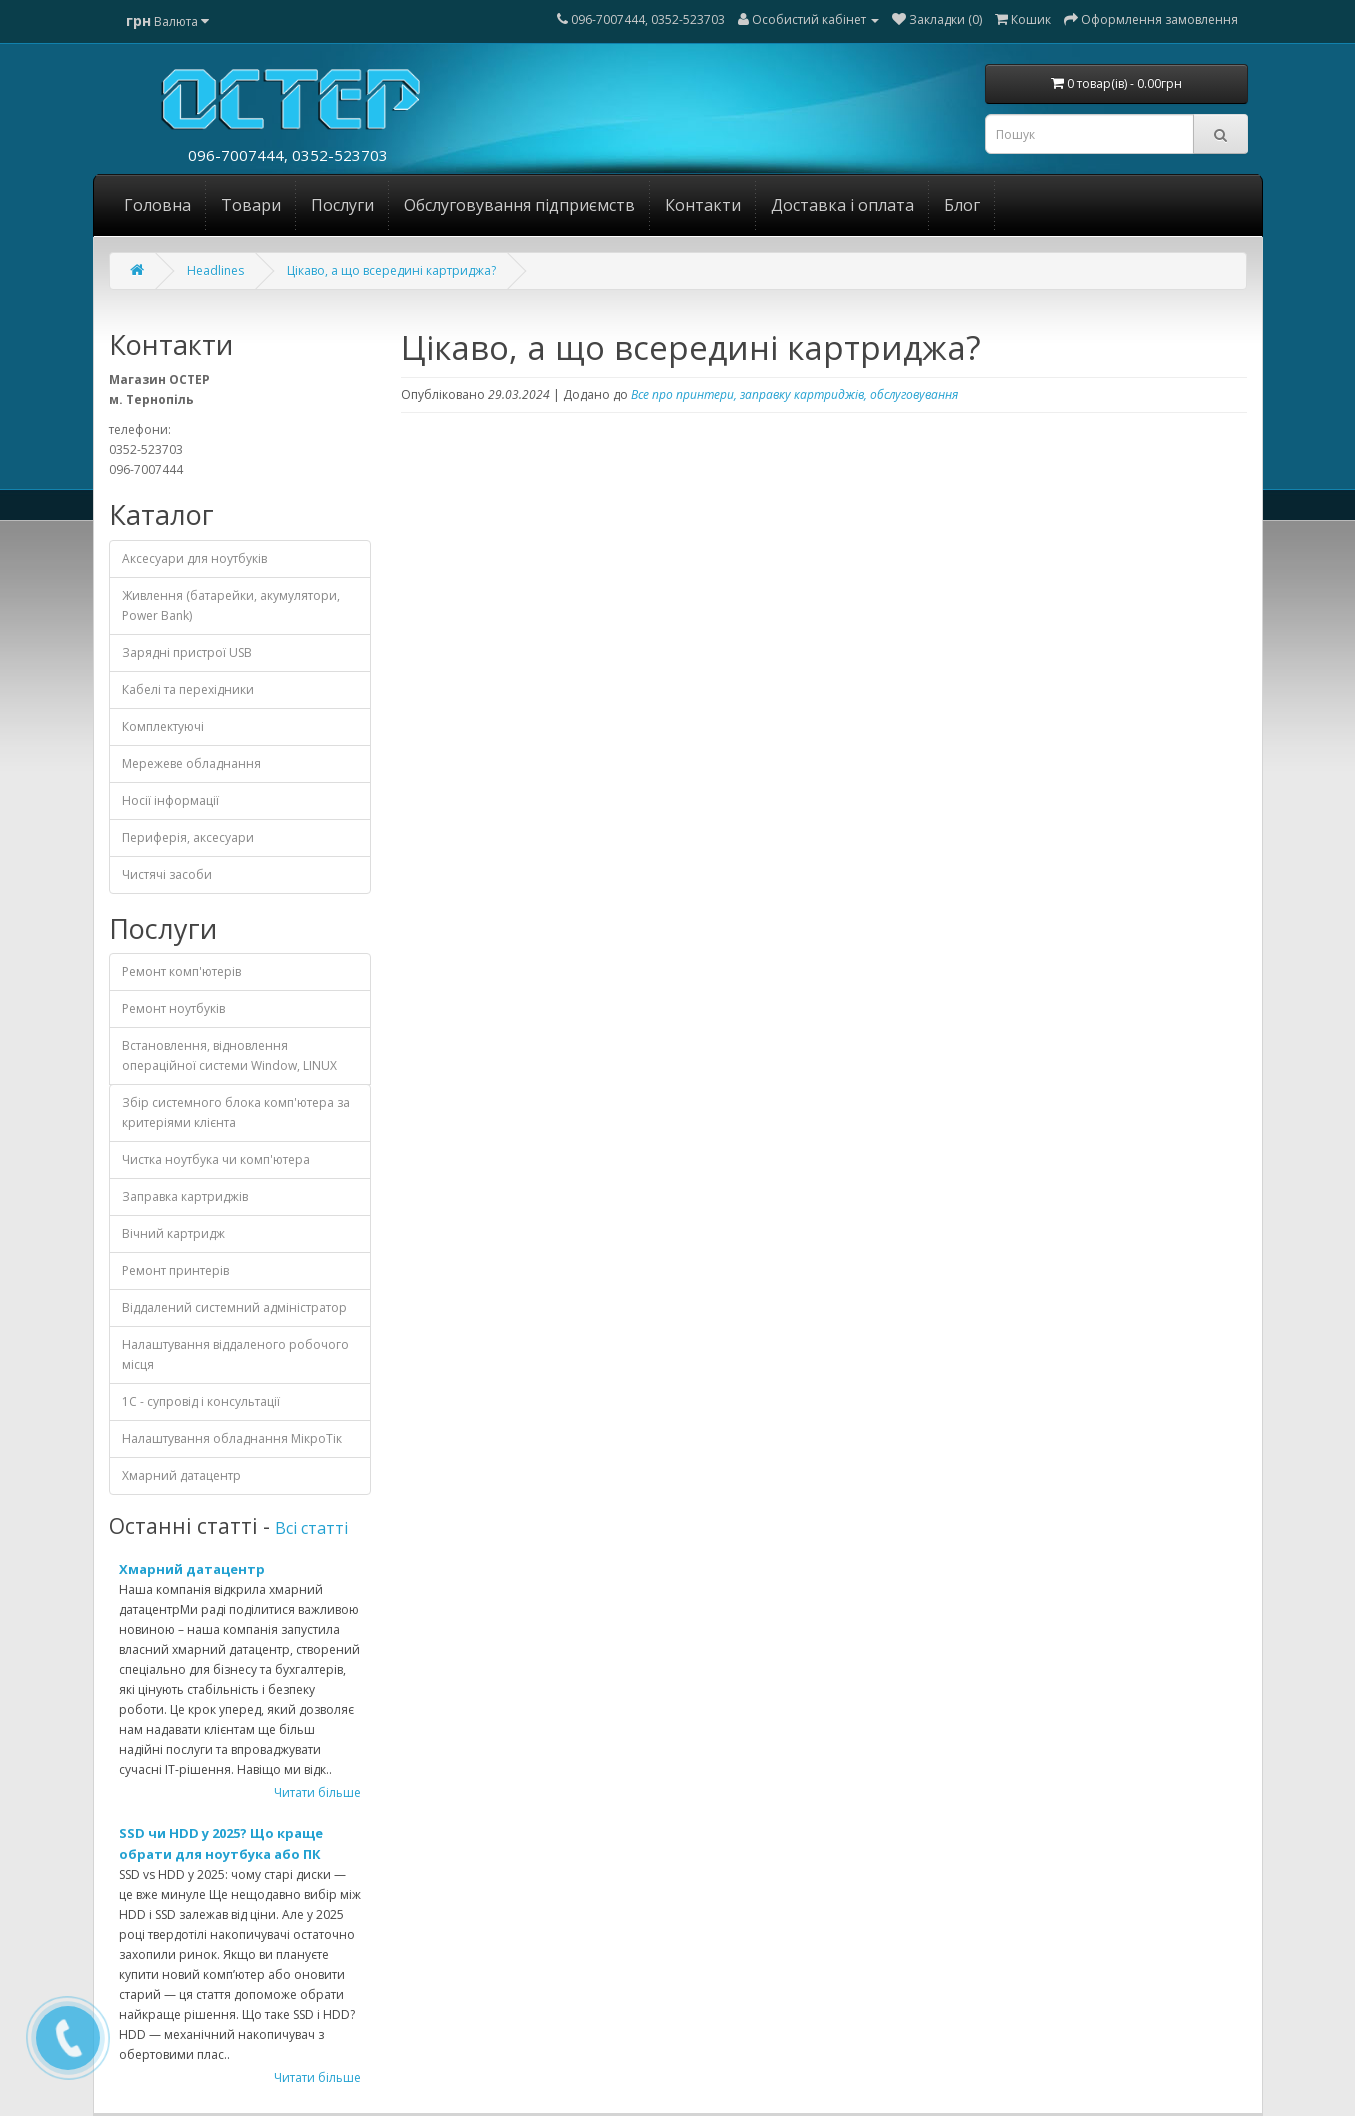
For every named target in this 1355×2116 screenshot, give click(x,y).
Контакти (703, 205)
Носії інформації (170, 800)
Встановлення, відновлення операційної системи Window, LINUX (229, 1055)
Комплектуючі (163, 726)
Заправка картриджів (185, 1196)
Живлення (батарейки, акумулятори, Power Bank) (231, 605)
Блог (962, 205)
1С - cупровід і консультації (201, 1401)
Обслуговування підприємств (519, 205)
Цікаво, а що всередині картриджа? (391, 270)
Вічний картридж (173, 1233)
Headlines (215, 270)
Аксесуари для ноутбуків (194, 558)
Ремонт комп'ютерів (181, 971)
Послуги (342, 205)
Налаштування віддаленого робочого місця (235, 1354)
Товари (251, 205)
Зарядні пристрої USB (187, 652)
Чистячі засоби (167, 874)
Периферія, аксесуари (188, 837)
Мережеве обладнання (191, 763)
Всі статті (311, 1528)
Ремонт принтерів (175, 1270)
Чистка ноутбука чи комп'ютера (216, 1159)
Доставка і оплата (842, 205)
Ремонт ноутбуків (173, 1008)
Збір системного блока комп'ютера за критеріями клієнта (236, 1112)
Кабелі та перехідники (188, 689)
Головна (157, 205)
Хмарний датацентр (181, 1475)
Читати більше (317, 1792)
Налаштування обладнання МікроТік (232, 1438)
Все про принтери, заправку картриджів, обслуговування (794, 394)
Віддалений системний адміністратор (234, 1307)
